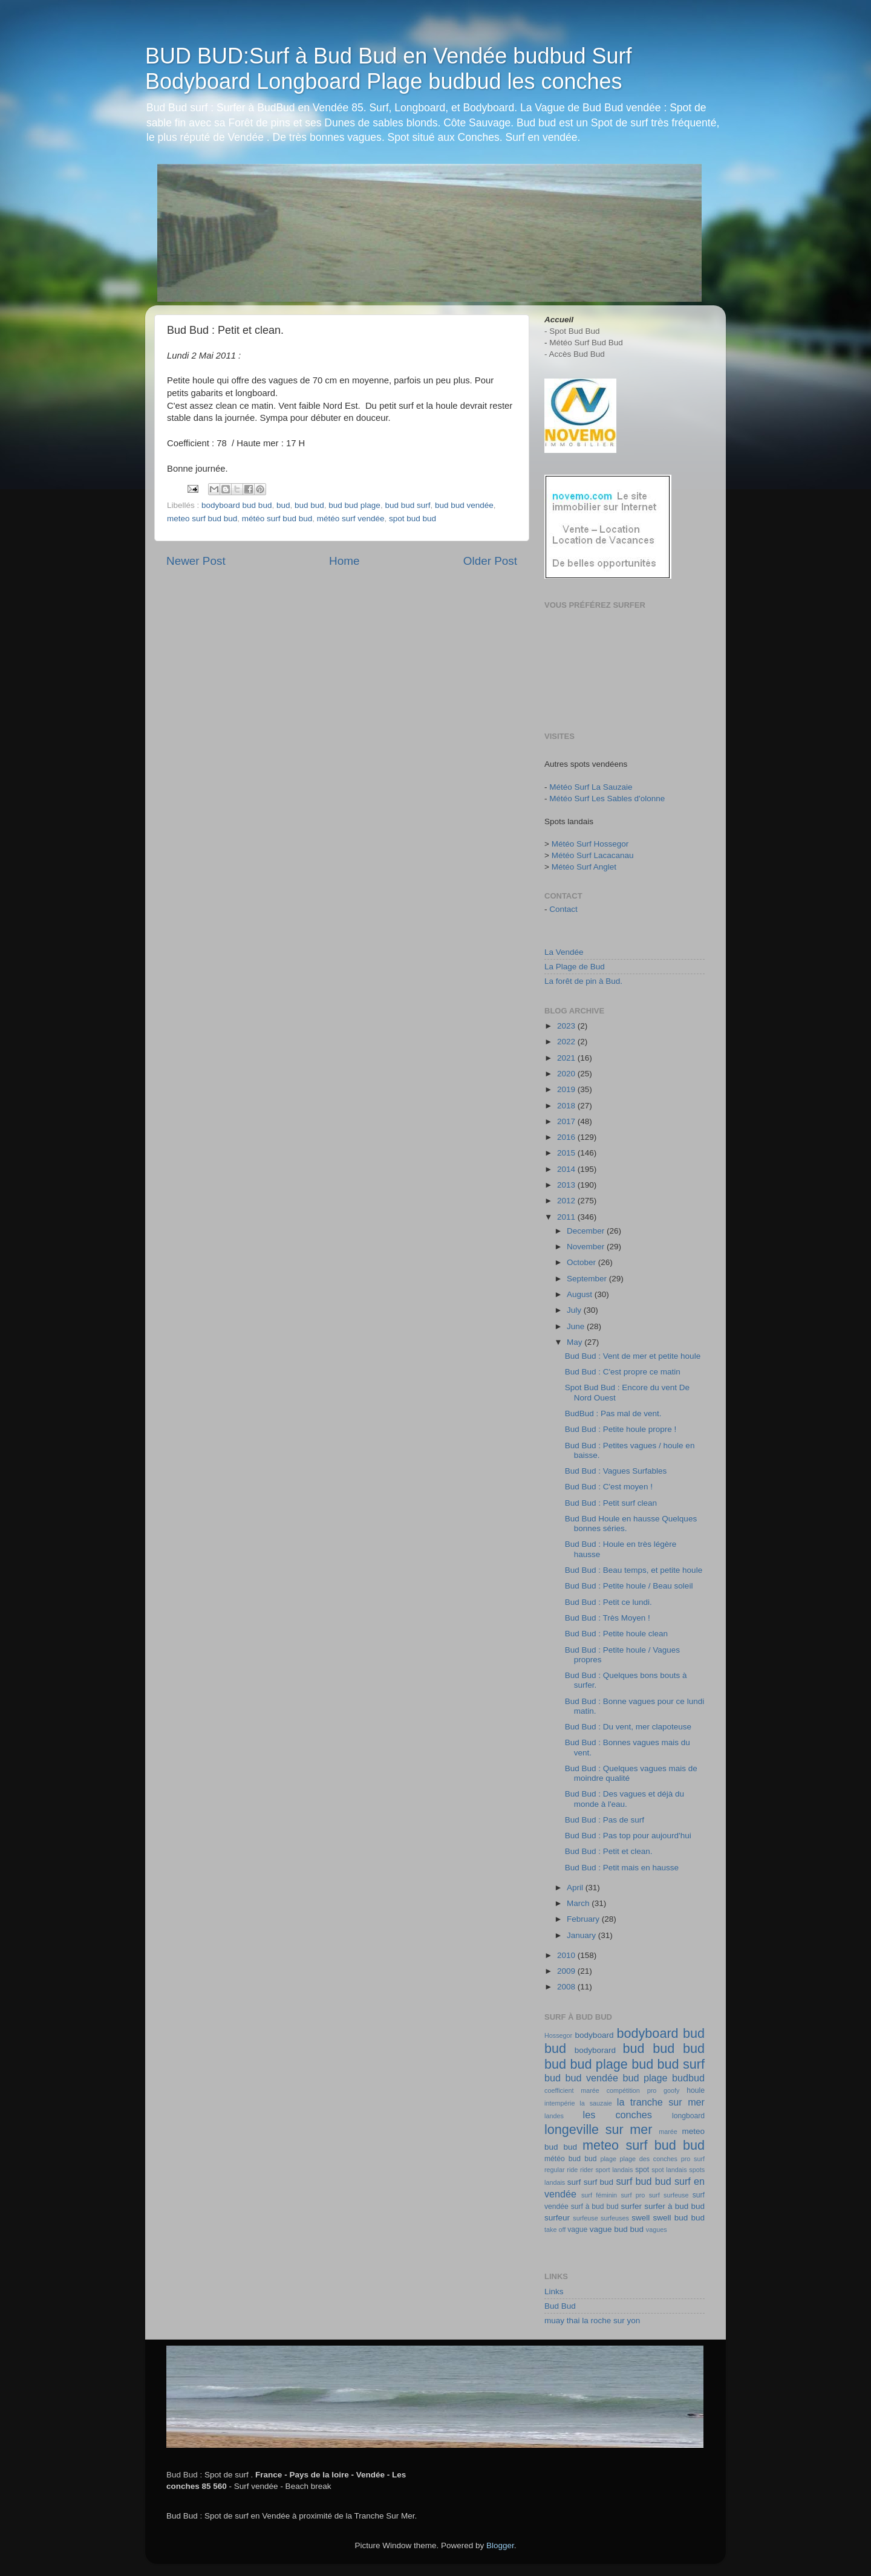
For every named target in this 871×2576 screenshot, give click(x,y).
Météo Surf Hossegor (590, 843)
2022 (567, 1041)
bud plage (644, 2077)
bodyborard (595, 2050)
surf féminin (599, 2195)
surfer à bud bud (674, 2206)
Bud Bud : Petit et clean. (609, 1851)
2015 (567, 1152)
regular (554, 2169)
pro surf (693, 2158)
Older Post (490, 561)
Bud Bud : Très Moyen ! (607, 1617)
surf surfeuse (669, 2195)
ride (572, 2169)
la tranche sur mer (661, 2101)
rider (586, 2169)
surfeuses (615, 2218)
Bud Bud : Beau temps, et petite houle (633, 1570)
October (582, 1262)
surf (574, 2182)
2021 (567, 1057)
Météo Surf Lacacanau (593, 855)
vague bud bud (617, 2229)
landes (554, 2115)
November (587, 1246)
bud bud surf (407, 505)
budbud (688, 2077)
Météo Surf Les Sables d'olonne (607, 798)
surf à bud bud (595, 2206)
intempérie (559, 2103)
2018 (567, 1105)
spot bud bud (412, 518)
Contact (563, 909)
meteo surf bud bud (202, 518)
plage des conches (648, 2158)
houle (696, 2090)
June (577, 1326)
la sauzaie (595, 2103)
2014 (567, 1169)
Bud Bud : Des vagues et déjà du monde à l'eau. (624, 1798)
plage (608, 2158)
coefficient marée (571, 2090)
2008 (567, 1986)
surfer (631, 2206)
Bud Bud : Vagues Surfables (616, 1470)
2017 (567, 1121)
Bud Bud (560, 2306)
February (584, 1919)
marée (668, 2131)
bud (283, 505)
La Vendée (564, 952)
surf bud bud (643, 2181)
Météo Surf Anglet (584, 866)
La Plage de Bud (574, 966)
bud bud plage (354, 505)
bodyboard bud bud (236, 505)
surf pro (633, 2195)
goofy (671, 2090)
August (581, 1294)
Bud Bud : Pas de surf (604, 1819)
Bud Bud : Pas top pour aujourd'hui (628, 1835)
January (582, 1935)
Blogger (500, 2545)
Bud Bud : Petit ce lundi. (608, 1602)
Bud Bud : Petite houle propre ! (621, 1429)
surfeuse (585, 2218)
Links (554, 2291)
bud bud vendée (464, 505)
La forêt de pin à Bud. (583, 981)
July (575, 1310)
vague (577, 2229)
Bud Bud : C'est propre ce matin (622, 1371)
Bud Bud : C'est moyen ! (609, 1486)
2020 (567, 1073)
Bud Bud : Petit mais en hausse (622, 1867)
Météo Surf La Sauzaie (590, 787)
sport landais (614, 2169)
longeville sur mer (598, 2129)
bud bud (309, 505)
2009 (567, 1971)
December (587, 1230)
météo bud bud (570, 2159)
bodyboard (594, 2035)
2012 (567, 1200)
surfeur (557, 2217)
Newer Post (196, 561)
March (579, 1903)
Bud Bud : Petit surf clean (611, 1503)
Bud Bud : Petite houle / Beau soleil (629, 1585)
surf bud (598, 2182)
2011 (567, 1216)
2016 (567, 1137)
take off (555, 2229)
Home (344, 561)
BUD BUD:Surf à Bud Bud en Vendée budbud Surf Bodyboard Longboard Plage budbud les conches (388, 69)
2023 (567, 1025)
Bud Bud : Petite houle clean (616, 1633)
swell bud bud (679, 2217)
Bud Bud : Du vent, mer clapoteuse (628, 1726)
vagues (656, 2229)
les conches (617, 2114)
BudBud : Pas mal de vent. (613, 1413)
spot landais (669, 2169)
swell (640, 2217)
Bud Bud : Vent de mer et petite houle (632, 1356)
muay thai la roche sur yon (592, 2320)
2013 (567, 1184)
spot (642, 2169)
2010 (567, 1955)
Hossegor (558, 2035)
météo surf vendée (351, 518)
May (575, 1342)
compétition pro (632, 2090)
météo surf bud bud (277, 518)
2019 (567, 1089)
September (588, 1278)
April (576, 1887)
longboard (688, 2116)
